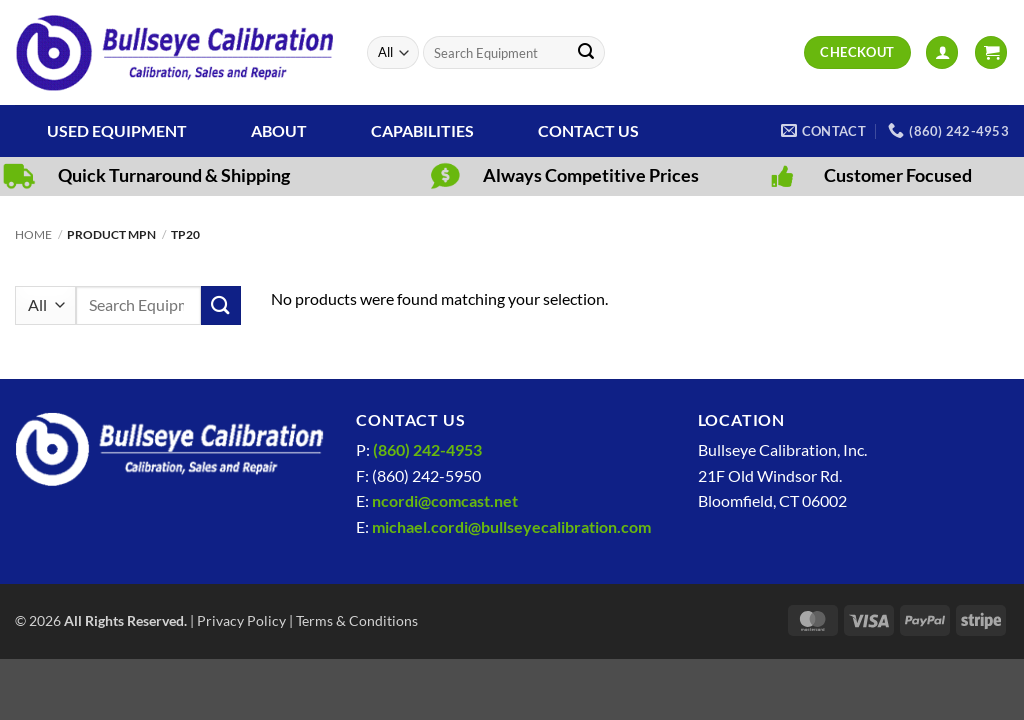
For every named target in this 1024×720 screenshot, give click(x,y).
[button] (942, 52)
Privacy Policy (241, 620)
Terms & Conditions (357, 620)
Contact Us (588, 130)
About (279, 130)
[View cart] (991, 52)
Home (33, 234)
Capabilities (422, 130)
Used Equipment (117, 130)
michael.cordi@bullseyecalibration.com (511, 526)
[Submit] (586, 53)
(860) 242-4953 (427, 449)
